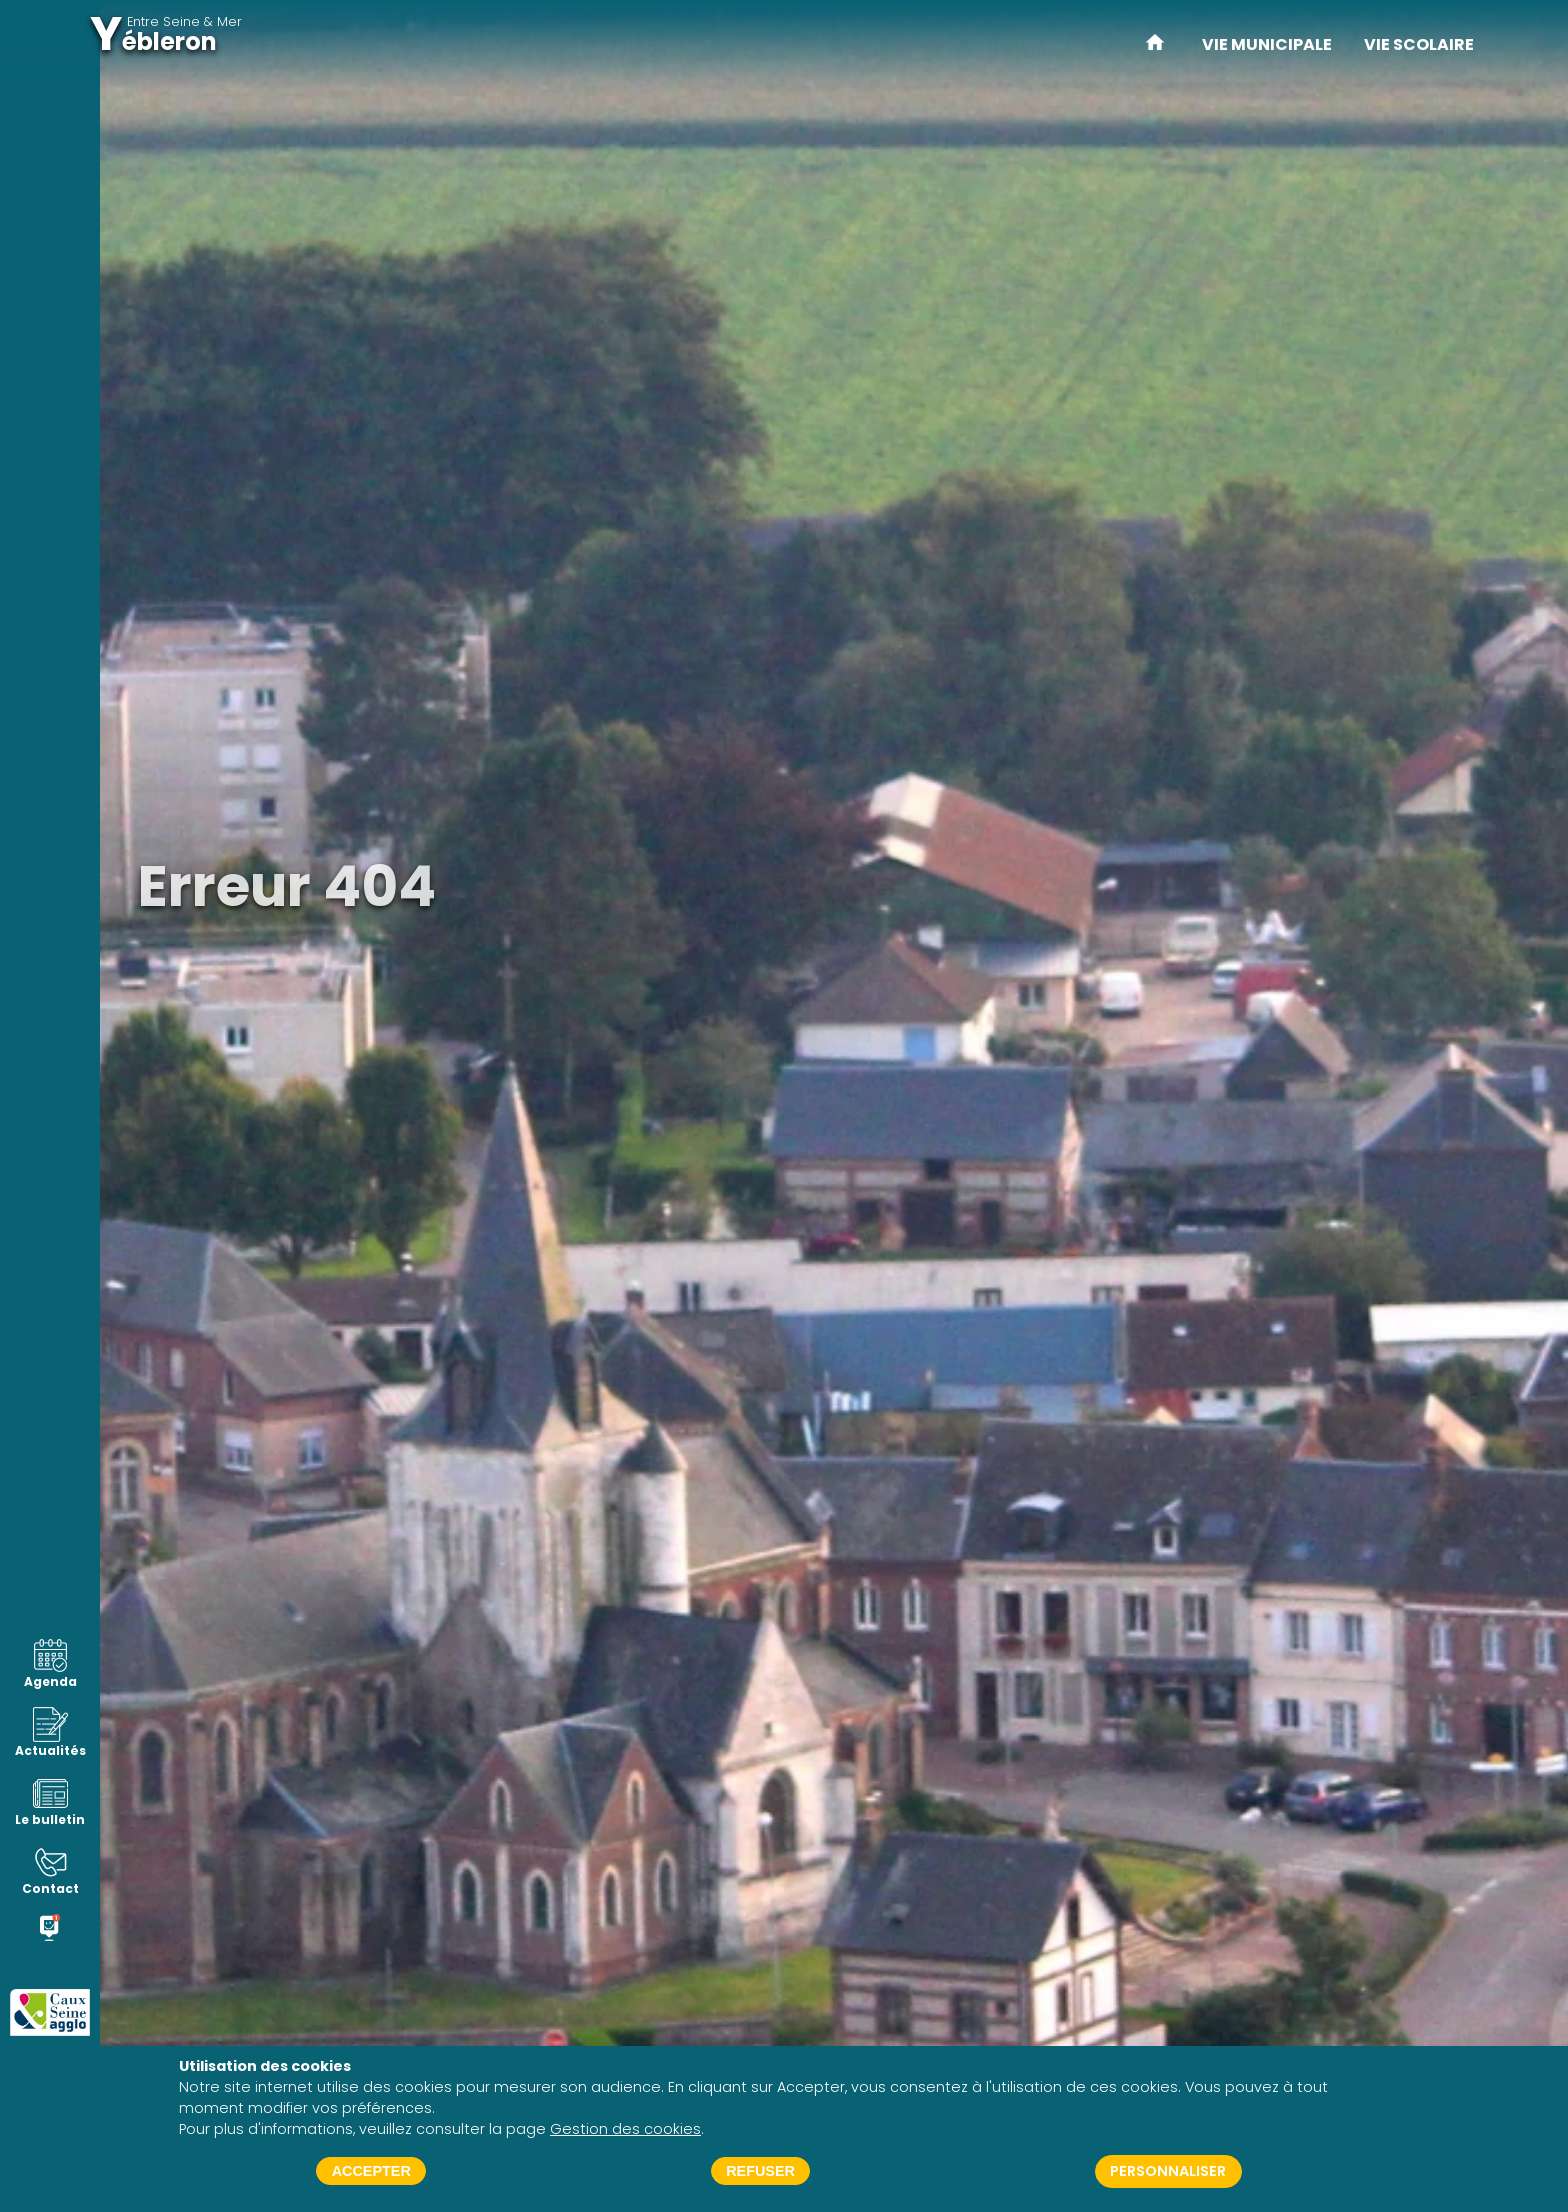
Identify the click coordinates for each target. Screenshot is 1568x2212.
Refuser (760, 2171)
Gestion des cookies (625, 2129)
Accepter (371, 2171)
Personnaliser (1168, 2171)
